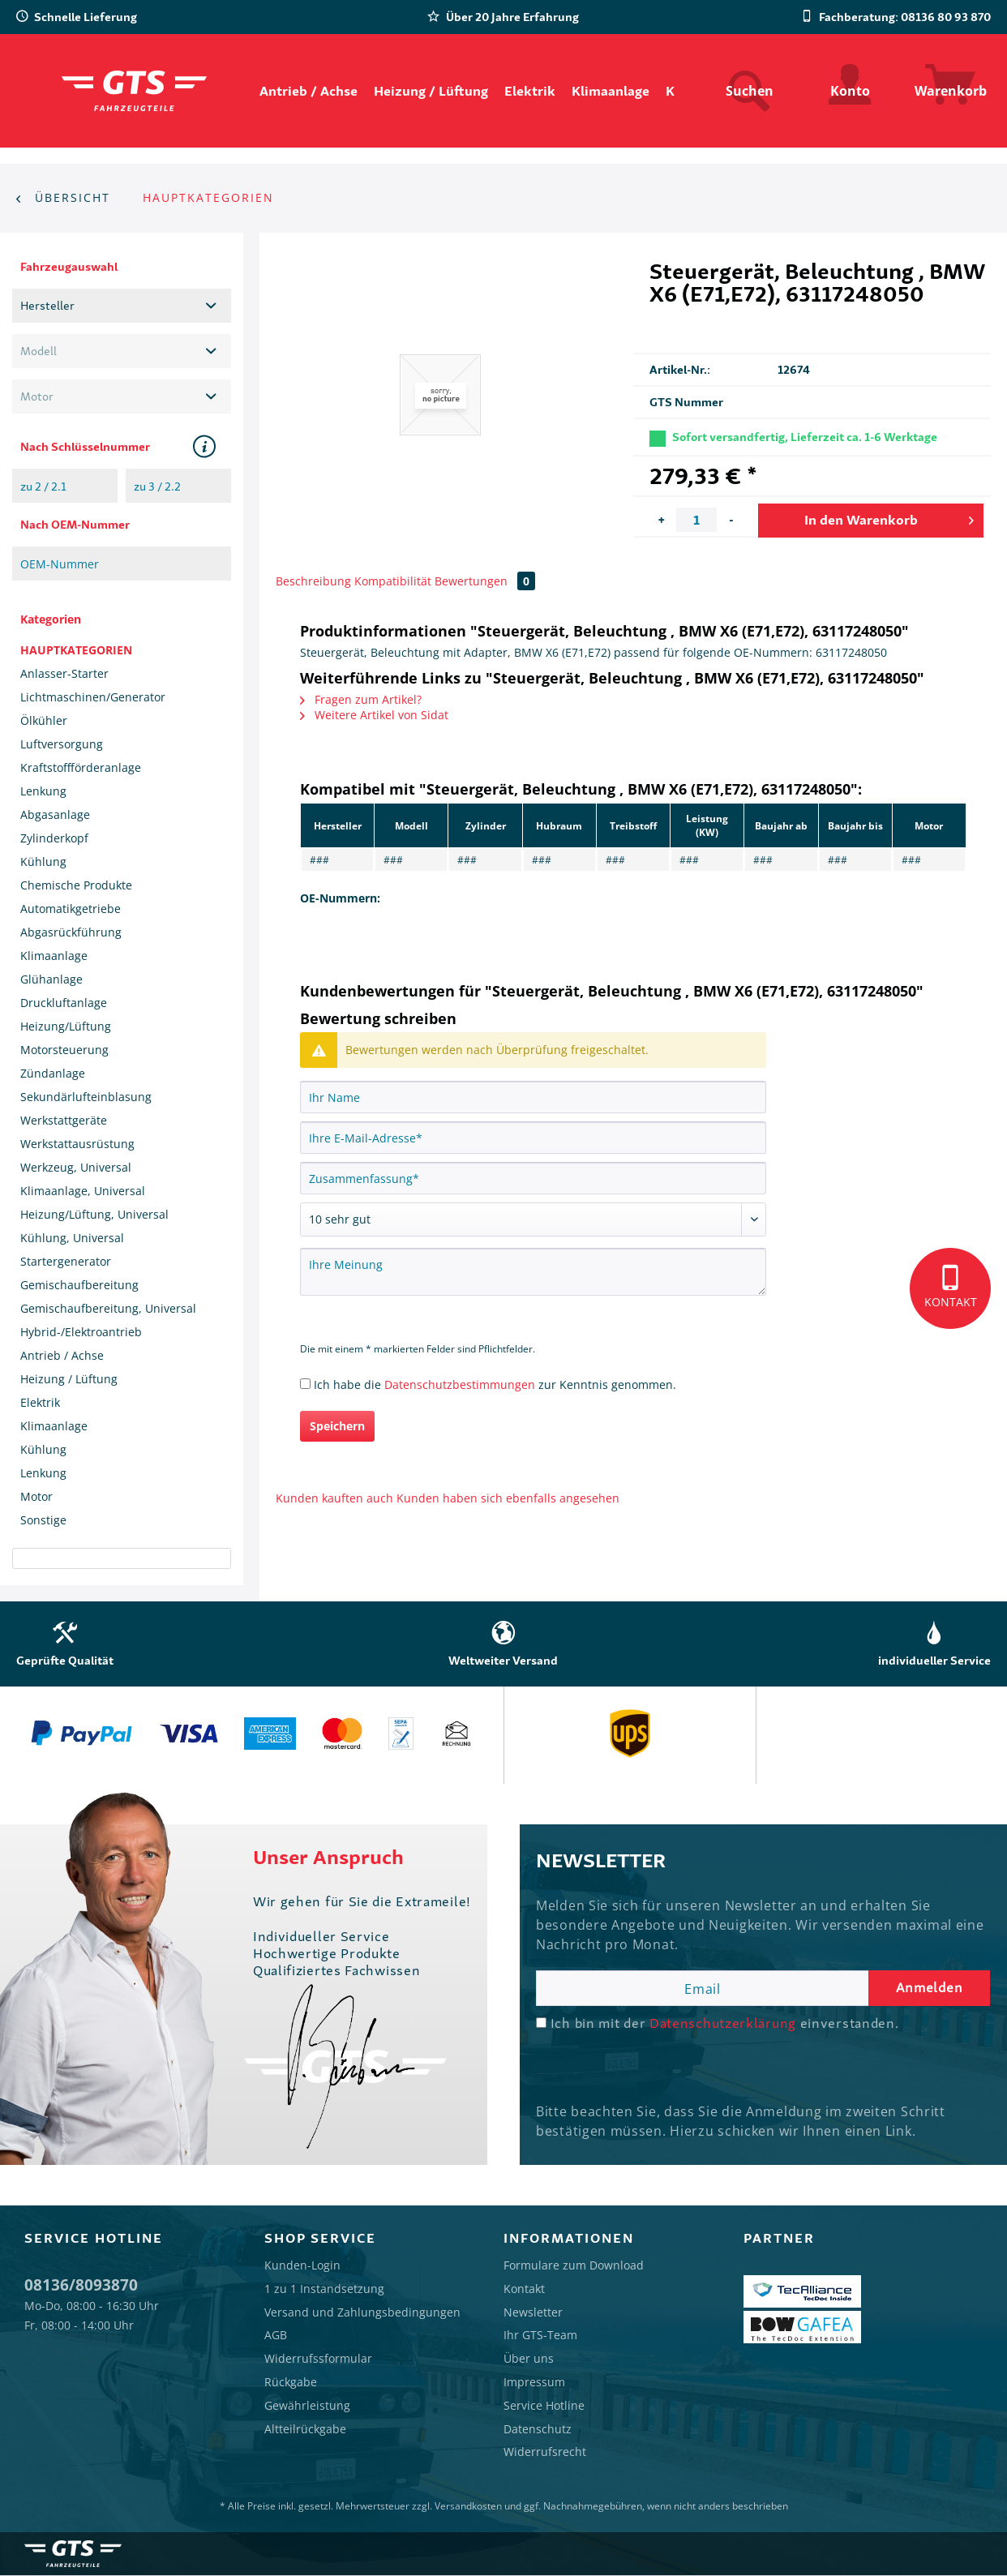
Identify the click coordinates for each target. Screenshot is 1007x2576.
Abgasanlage (55, 814)
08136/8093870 (81, 2284)
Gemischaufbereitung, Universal (108, 1308)
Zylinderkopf (54, 838)
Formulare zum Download (574, 2265)
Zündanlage (52, 1073)
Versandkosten (468, 2506)
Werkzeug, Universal (75, 1167)
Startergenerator (65, 1261)
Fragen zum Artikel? (361, 699)
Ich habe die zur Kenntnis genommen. (495, 1384)
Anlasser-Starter (64, 673)
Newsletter (533, 2312)
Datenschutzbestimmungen (459, 1384)
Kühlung (43, 861)
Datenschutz (538, 2429)
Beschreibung (313, 581)
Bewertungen (485, 581)
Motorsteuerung (64, 1049)
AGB (275, 2334)
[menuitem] (308, 91)
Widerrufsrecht (545, 2451)
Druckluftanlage (63, 1002)
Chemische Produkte (76, 885)
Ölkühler (43, 720)
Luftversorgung (61, 744)
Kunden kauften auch (334, 1498)
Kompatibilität (392, 581)
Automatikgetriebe (70, 908)
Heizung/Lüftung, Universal (94, 1214)
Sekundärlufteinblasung (86, 1096)
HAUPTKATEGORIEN (76, 650)
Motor (36, 1496)
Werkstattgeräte (63, 1120)
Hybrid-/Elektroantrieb (81, 1331)
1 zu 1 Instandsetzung (324, 2288)
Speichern (337, 1426)
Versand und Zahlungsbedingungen (362, 2312)
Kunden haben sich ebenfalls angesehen (507, 1498)
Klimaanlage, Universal (82, 1190)
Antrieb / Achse (62, 1355)
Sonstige (43, 1520)
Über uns (529, 2358)
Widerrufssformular (318, 2358)
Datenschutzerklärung (722, 2023)
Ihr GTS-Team (540, 2334)
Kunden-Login (302, 2265)
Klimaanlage (54, 955)
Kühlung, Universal (72, 1237)
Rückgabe (290, 2382)
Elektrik (40, 1402)
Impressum (534, 2382)
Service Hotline (544, 2405)
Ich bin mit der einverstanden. (725, 2023)
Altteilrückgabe (305, 2429)
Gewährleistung (307, 2405)
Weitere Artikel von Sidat (374, 714)
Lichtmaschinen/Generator (92, 697)
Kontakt (524, 2288)
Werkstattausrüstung (77, 1143)
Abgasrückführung (71, 932)
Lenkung (43, 791)
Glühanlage (51, 979)
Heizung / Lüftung (69, 1379)
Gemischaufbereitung (79, 1284)
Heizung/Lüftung (65, 1026)
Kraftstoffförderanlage (80, 767)
